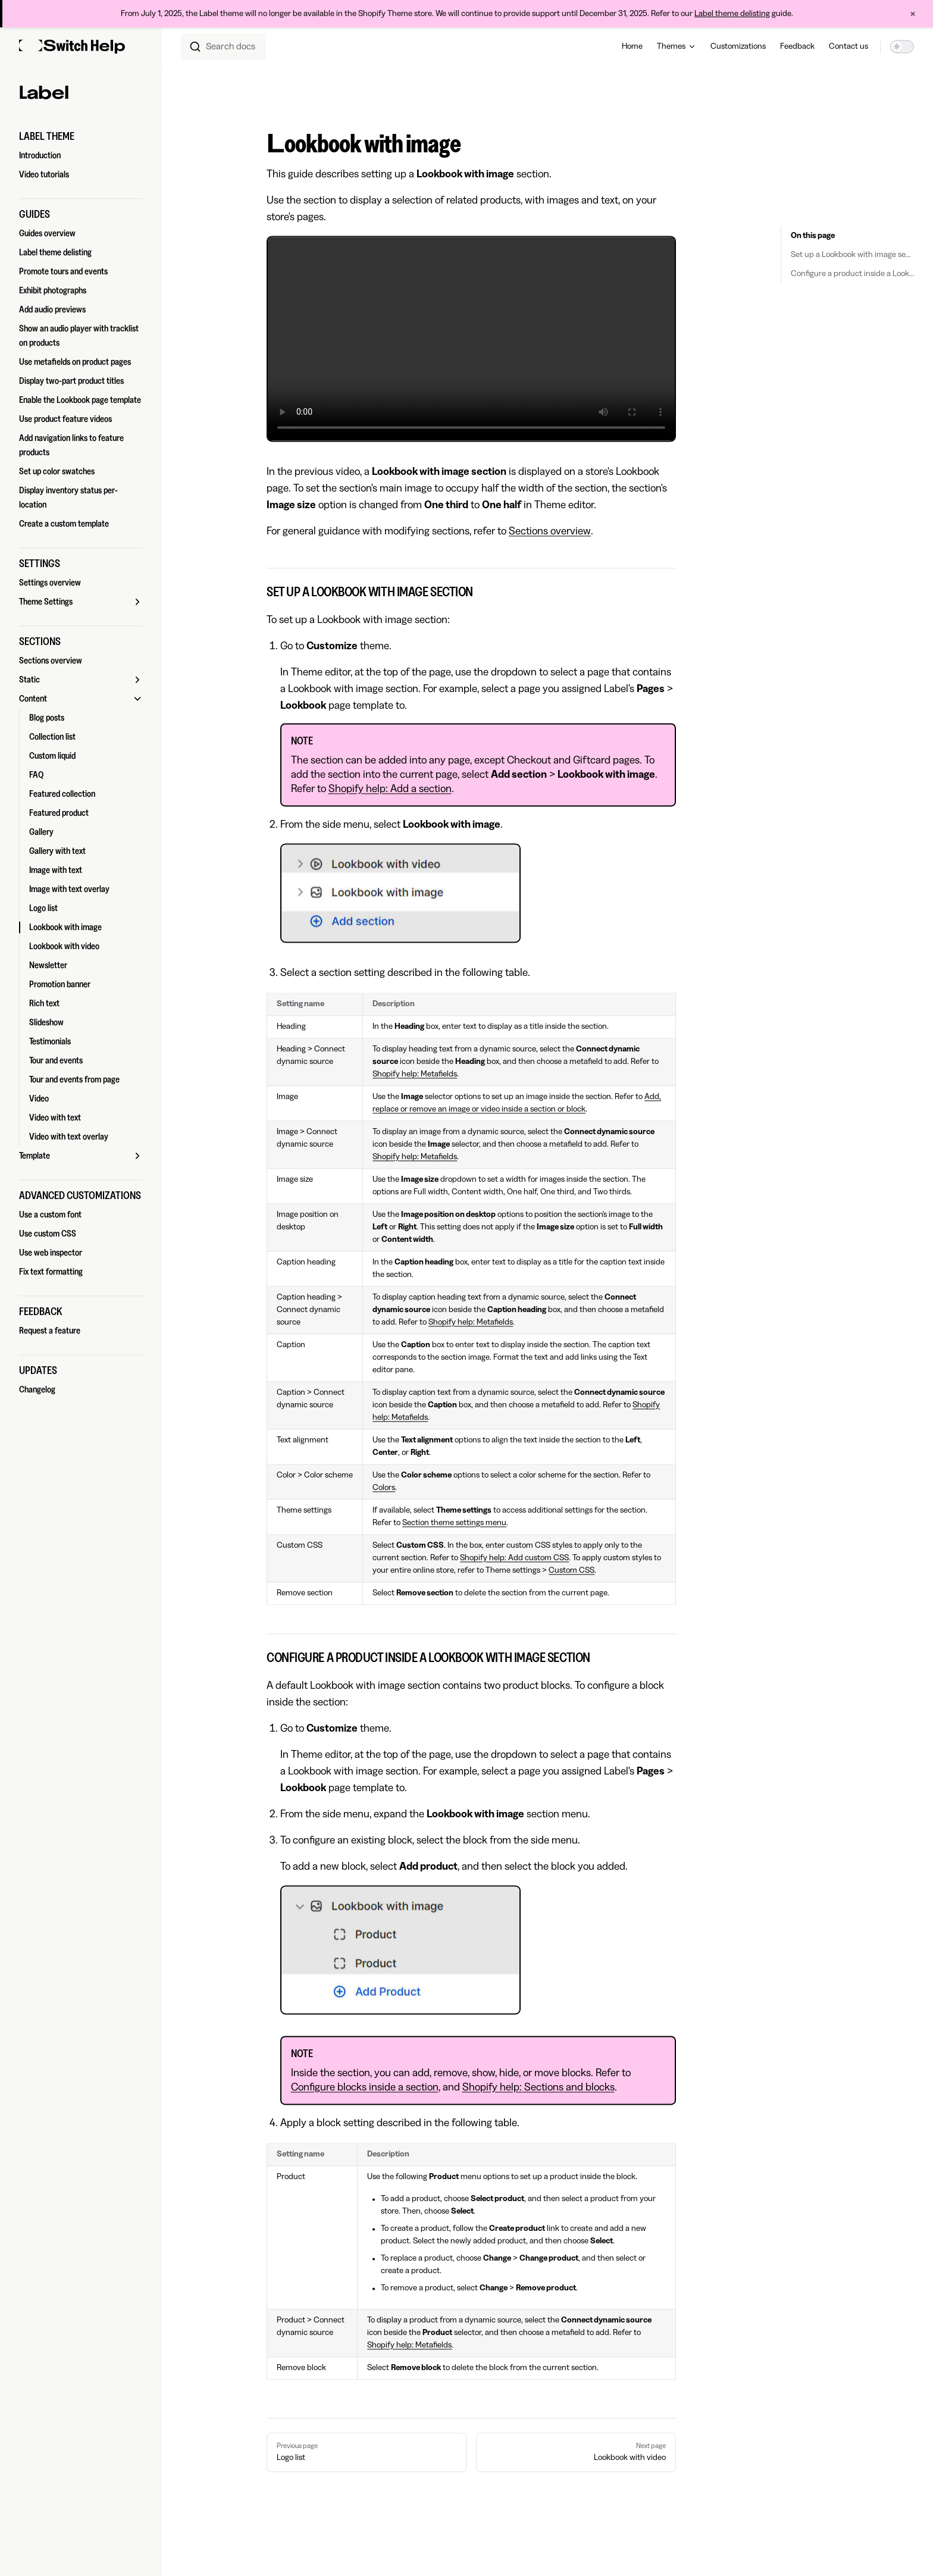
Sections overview (550, 530)
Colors (383, 1487)
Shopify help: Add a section (390, 788)
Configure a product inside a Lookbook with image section (852, 274)
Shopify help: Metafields (414, 1074)
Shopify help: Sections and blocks (538, 2087)
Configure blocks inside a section (365, 2087)
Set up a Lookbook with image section (852, 255)
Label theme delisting (732, 14)
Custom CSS (571, 1570)
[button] (81, 136)
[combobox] (223, 46)
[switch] (902, 46)
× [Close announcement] (913, 13)
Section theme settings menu (454, 1523)
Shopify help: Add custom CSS (514, 1558)
